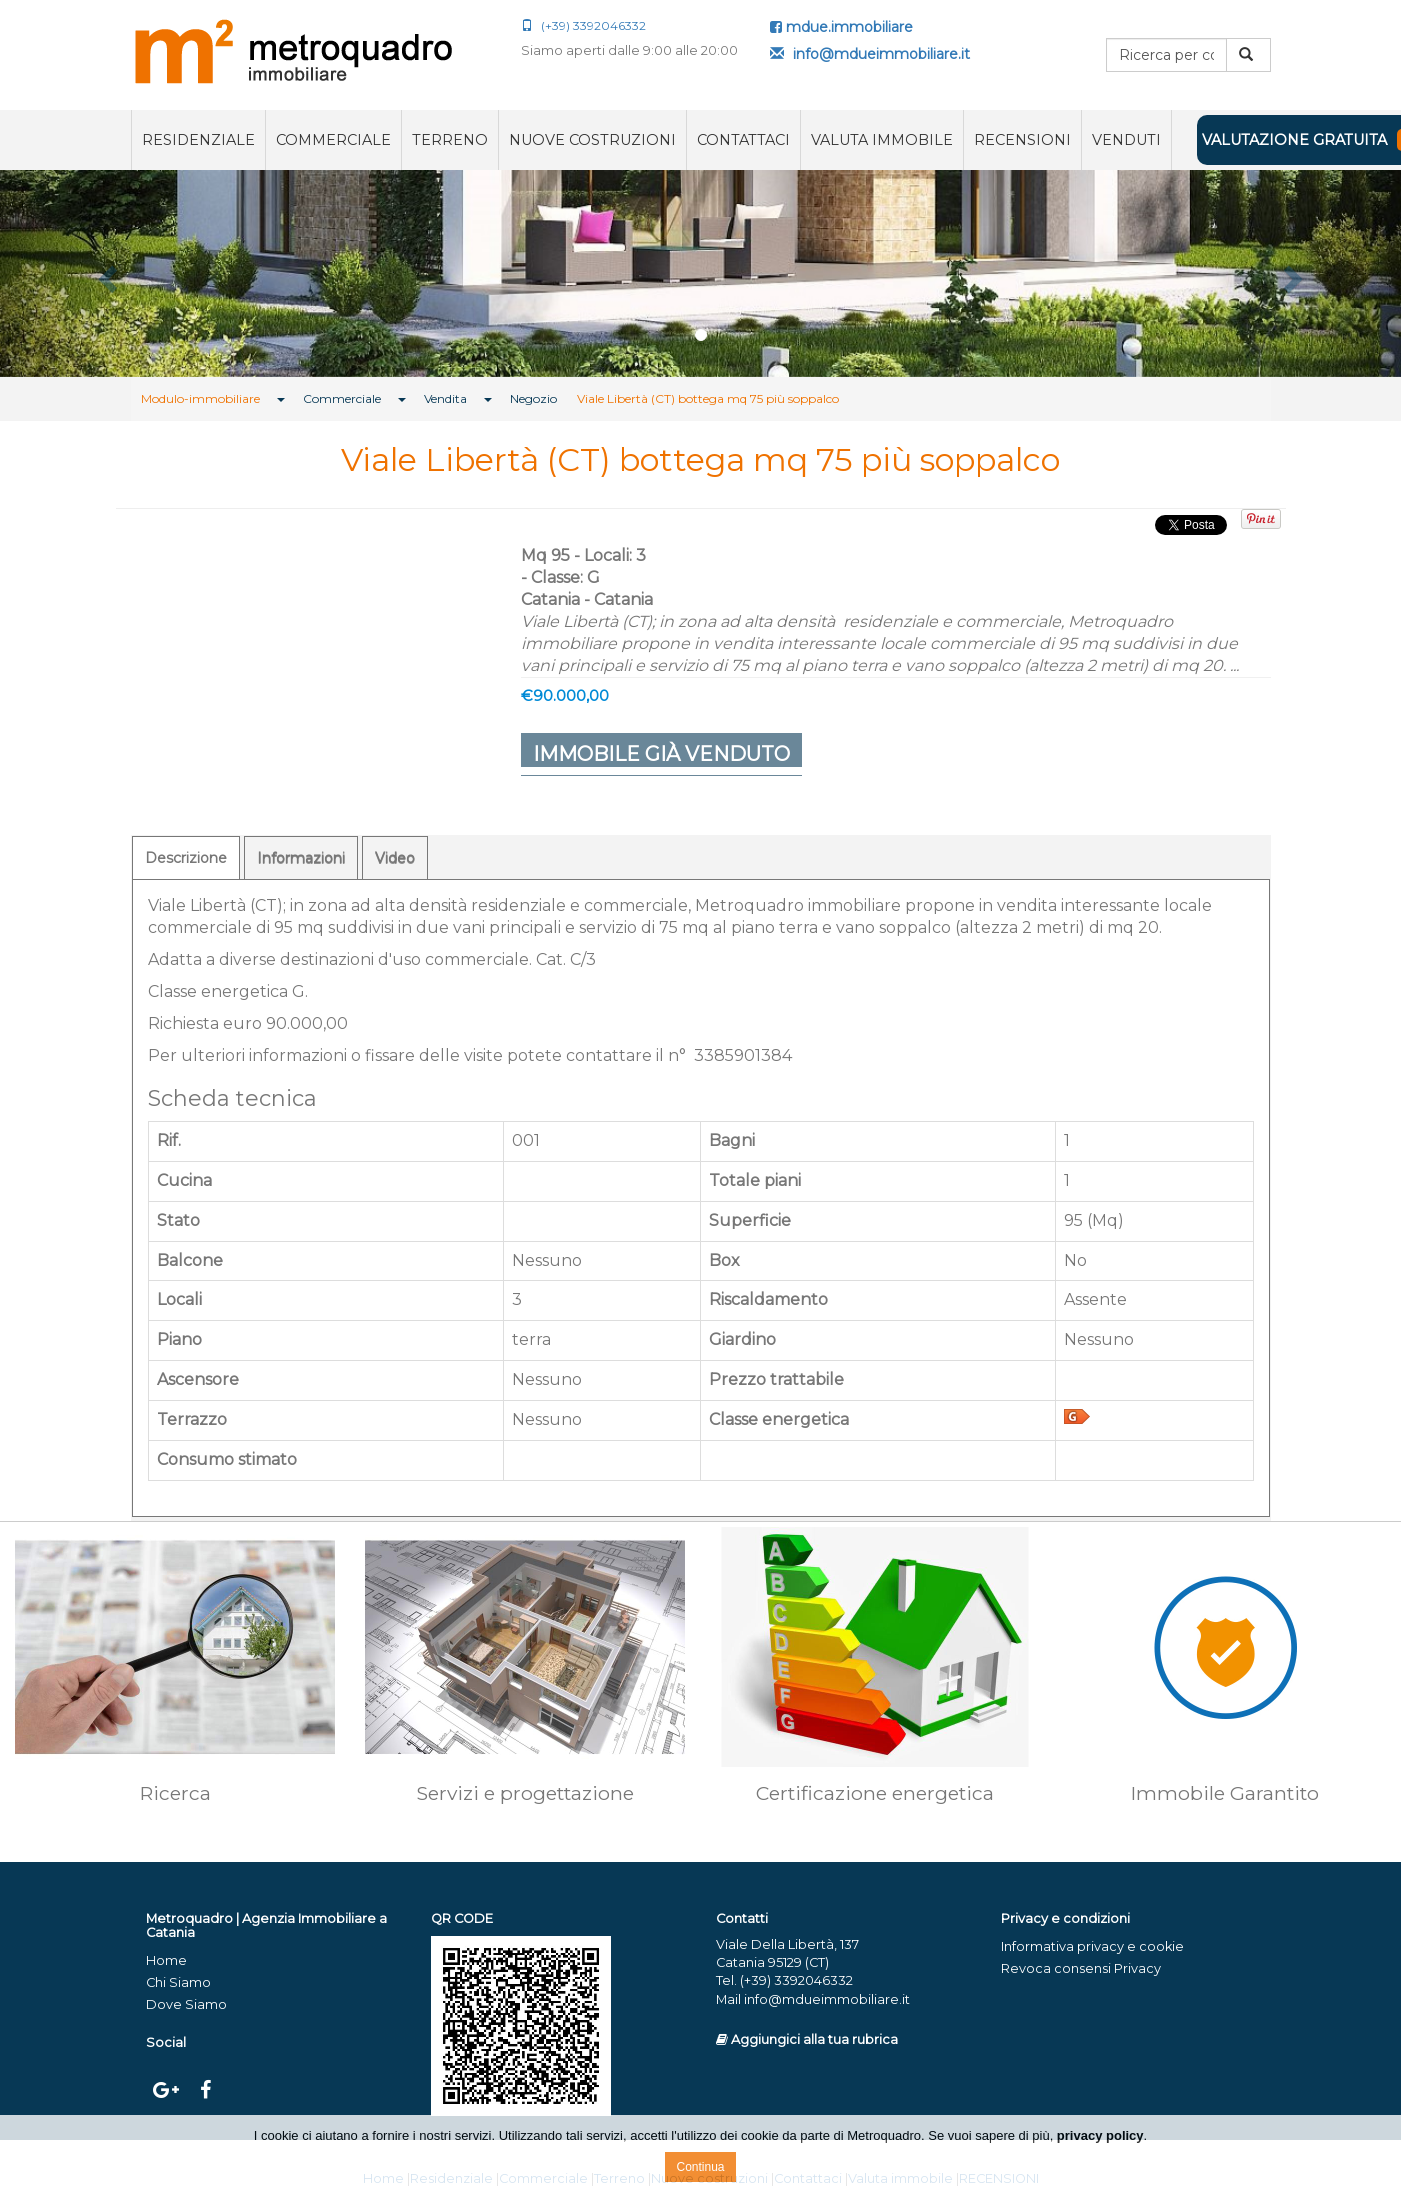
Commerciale (333, 140)
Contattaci (743, 140)
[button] (105, 273)
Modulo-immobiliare (200, 398)
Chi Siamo (178, 1982)
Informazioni (301, 858)
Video (395, 858)
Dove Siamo (186, 2004)
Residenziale (198, 140)
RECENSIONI (1022, 140)
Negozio (533, 398)
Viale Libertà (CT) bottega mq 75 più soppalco (708, 398)
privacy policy (1100, 2135)
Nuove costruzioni (592, 140)
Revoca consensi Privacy (1081, 1968)
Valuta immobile (882, 140)
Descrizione (186, 858)
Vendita (445, 398)
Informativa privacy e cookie (1092, 1946)
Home (166, 1960)
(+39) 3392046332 (583, 25)
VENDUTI (1126, 140)
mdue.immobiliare (841, 27)
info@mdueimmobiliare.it (870, 54)
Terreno (450, 140)
